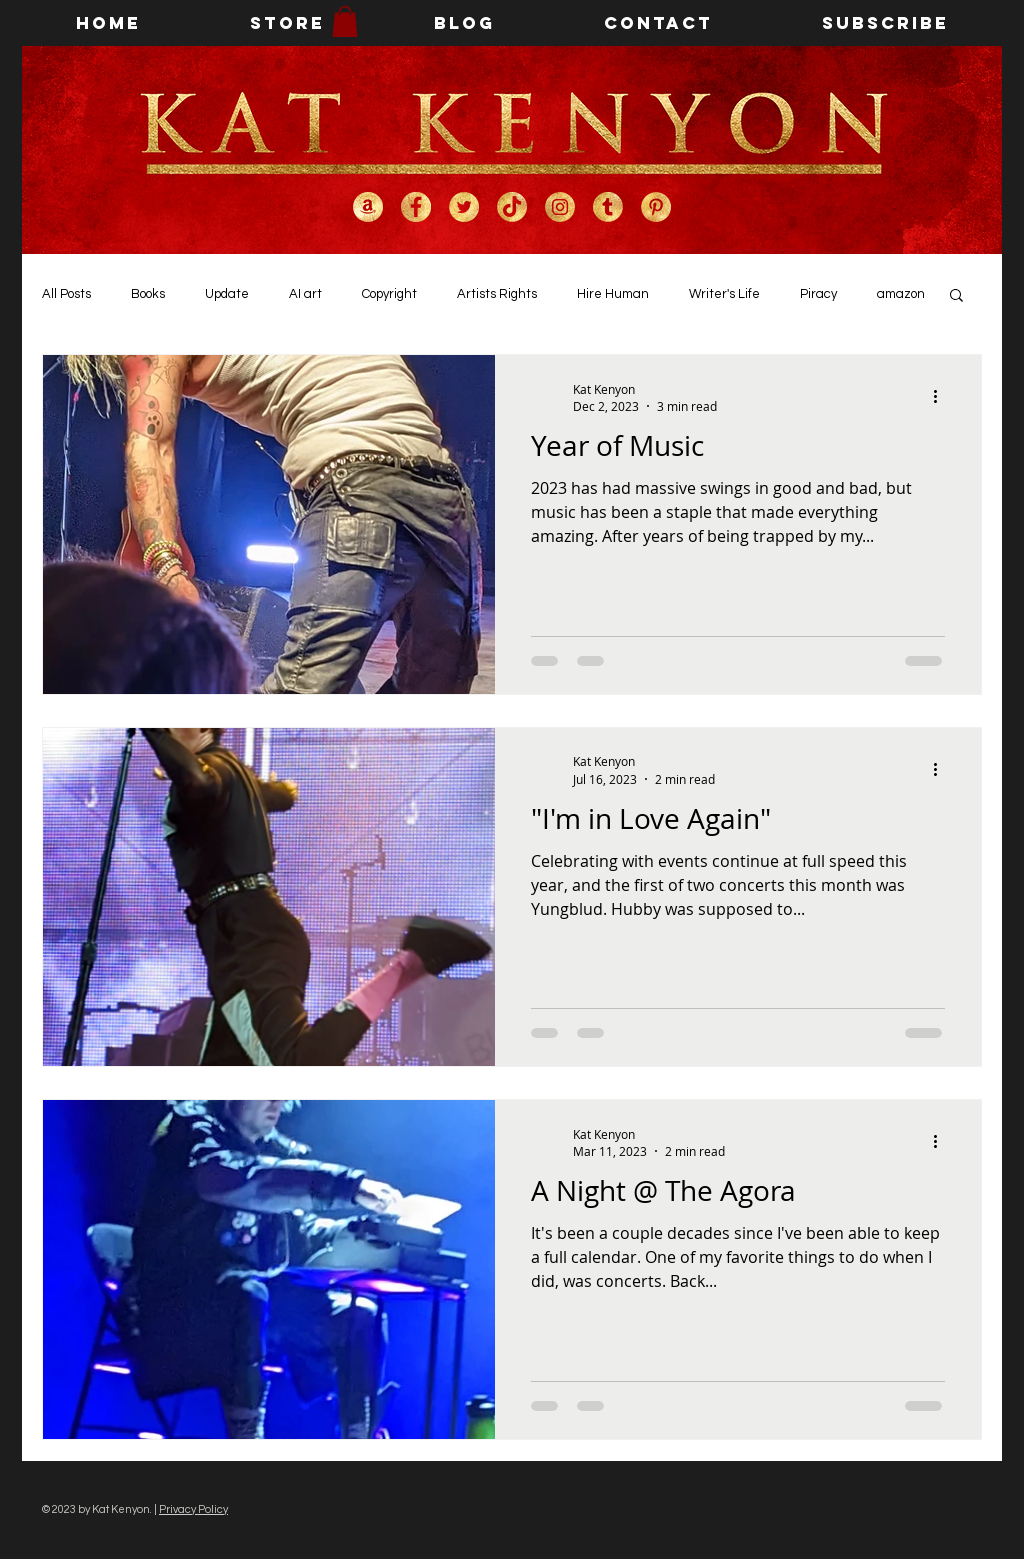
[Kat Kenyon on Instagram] (560, 207)
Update (227, 294)
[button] (345, 21)
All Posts (66, 294)
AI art (305, 294)
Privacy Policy (193, 1509)
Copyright (389, 294)
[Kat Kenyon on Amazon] (368, 207)
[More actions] (942, 397)
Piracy (818, 294)
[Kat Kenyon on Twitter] (464, 207)
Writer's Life (724, 294)
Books (148, 294)
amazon (901, 294)
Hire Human (613, 294)
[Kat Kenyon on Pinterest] (656, 207)
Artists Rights (497, 294)
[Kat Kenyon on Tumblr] (608, 207)
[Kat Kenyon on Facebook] (416, 207)
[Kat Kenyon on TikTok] (512, 207)
